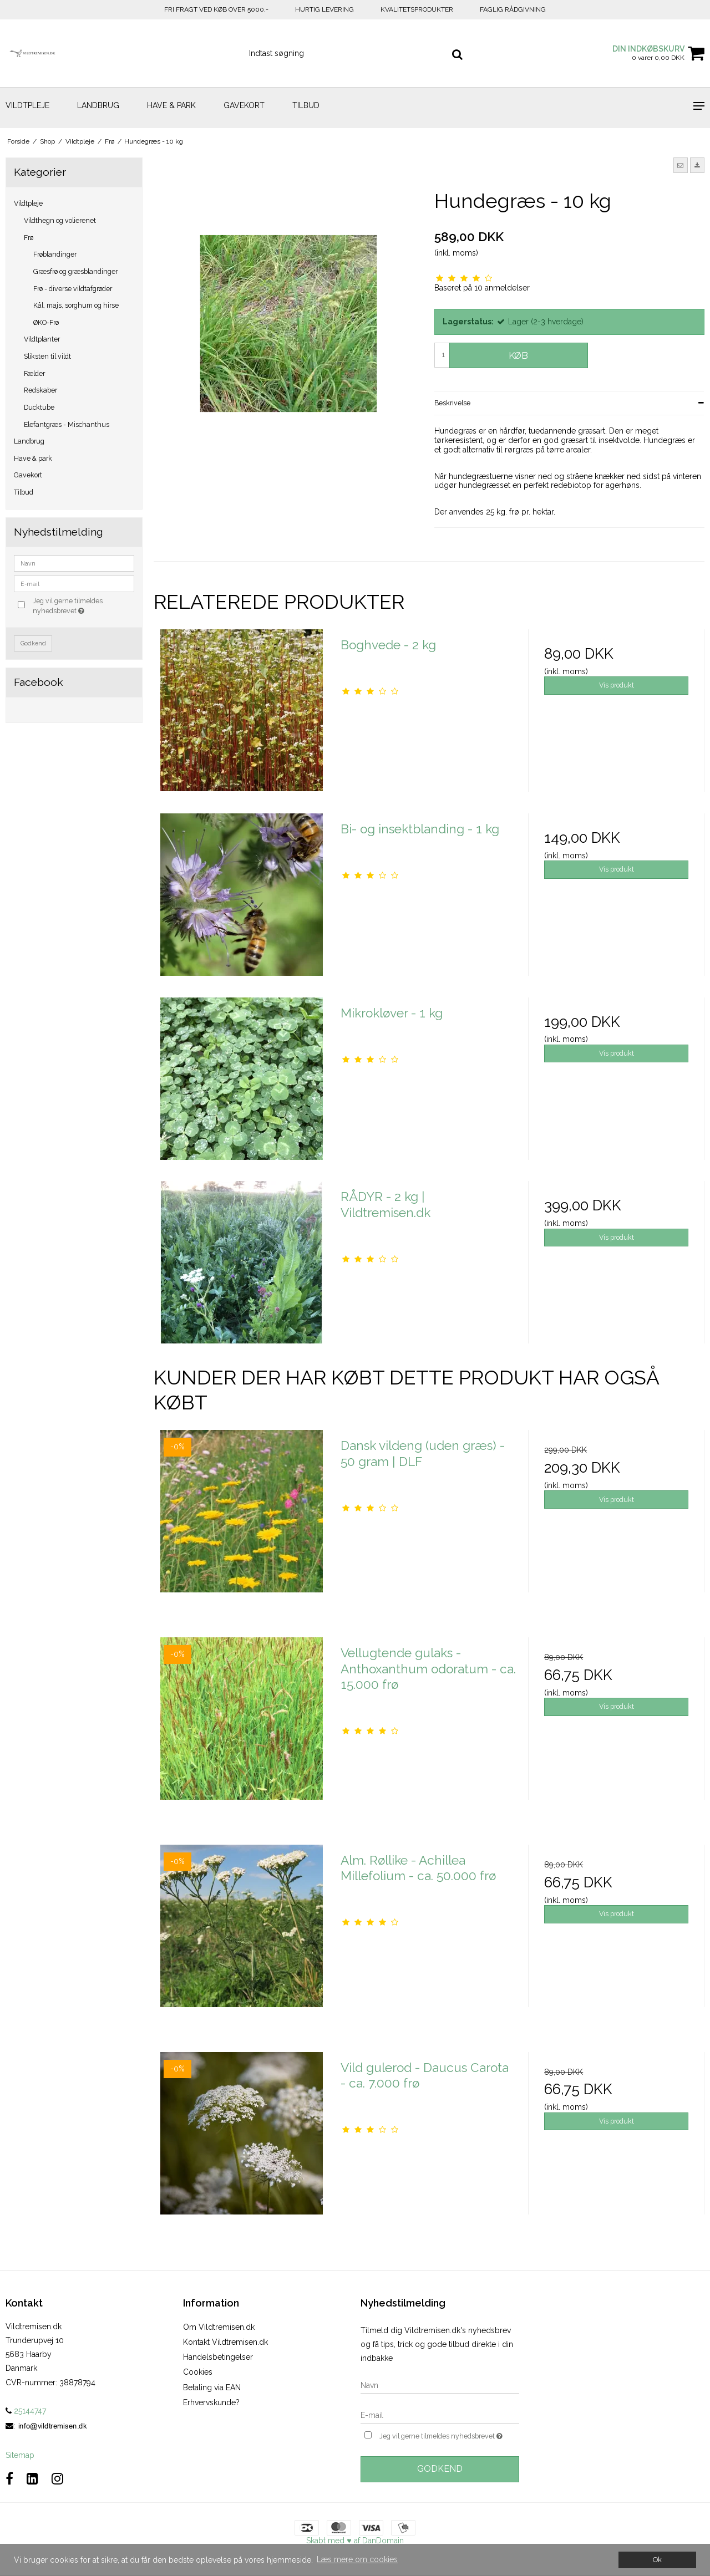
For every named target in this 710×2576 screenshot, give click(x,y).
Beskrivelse (452, 403)
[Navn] (440, 2384)
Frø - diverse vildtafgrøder (72, 288)
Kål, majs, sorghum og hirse (76, 305)
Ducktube (39, 407)
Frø (28, 237)
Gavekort (244, 105)
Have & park (171, 105)
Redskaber (40, 390)
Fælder (34, 373)
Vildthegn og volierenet (60, 220)
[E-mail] (440, 2414)
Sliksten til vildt (47, 356)
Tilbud (306, 105)
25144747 (26, 2410)
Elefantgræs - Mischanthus (66, 424)
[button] (680, 165)
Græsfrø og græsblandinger (75, 271)
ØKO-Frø (46, 322)
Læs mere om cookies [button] (357, 2559)
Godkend (33, 643)
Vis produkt (616, 685)
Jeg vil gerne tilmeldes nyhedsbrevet (82, 605)
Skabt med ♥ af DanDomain (354, 2540)
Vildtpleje (27, 105)
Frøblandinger (55, 254)
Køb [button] (518, 355)
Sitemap (20, 2455)
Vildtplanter (42, 339)
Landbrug (98, 105)
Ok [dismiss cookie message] (657, 2559)
